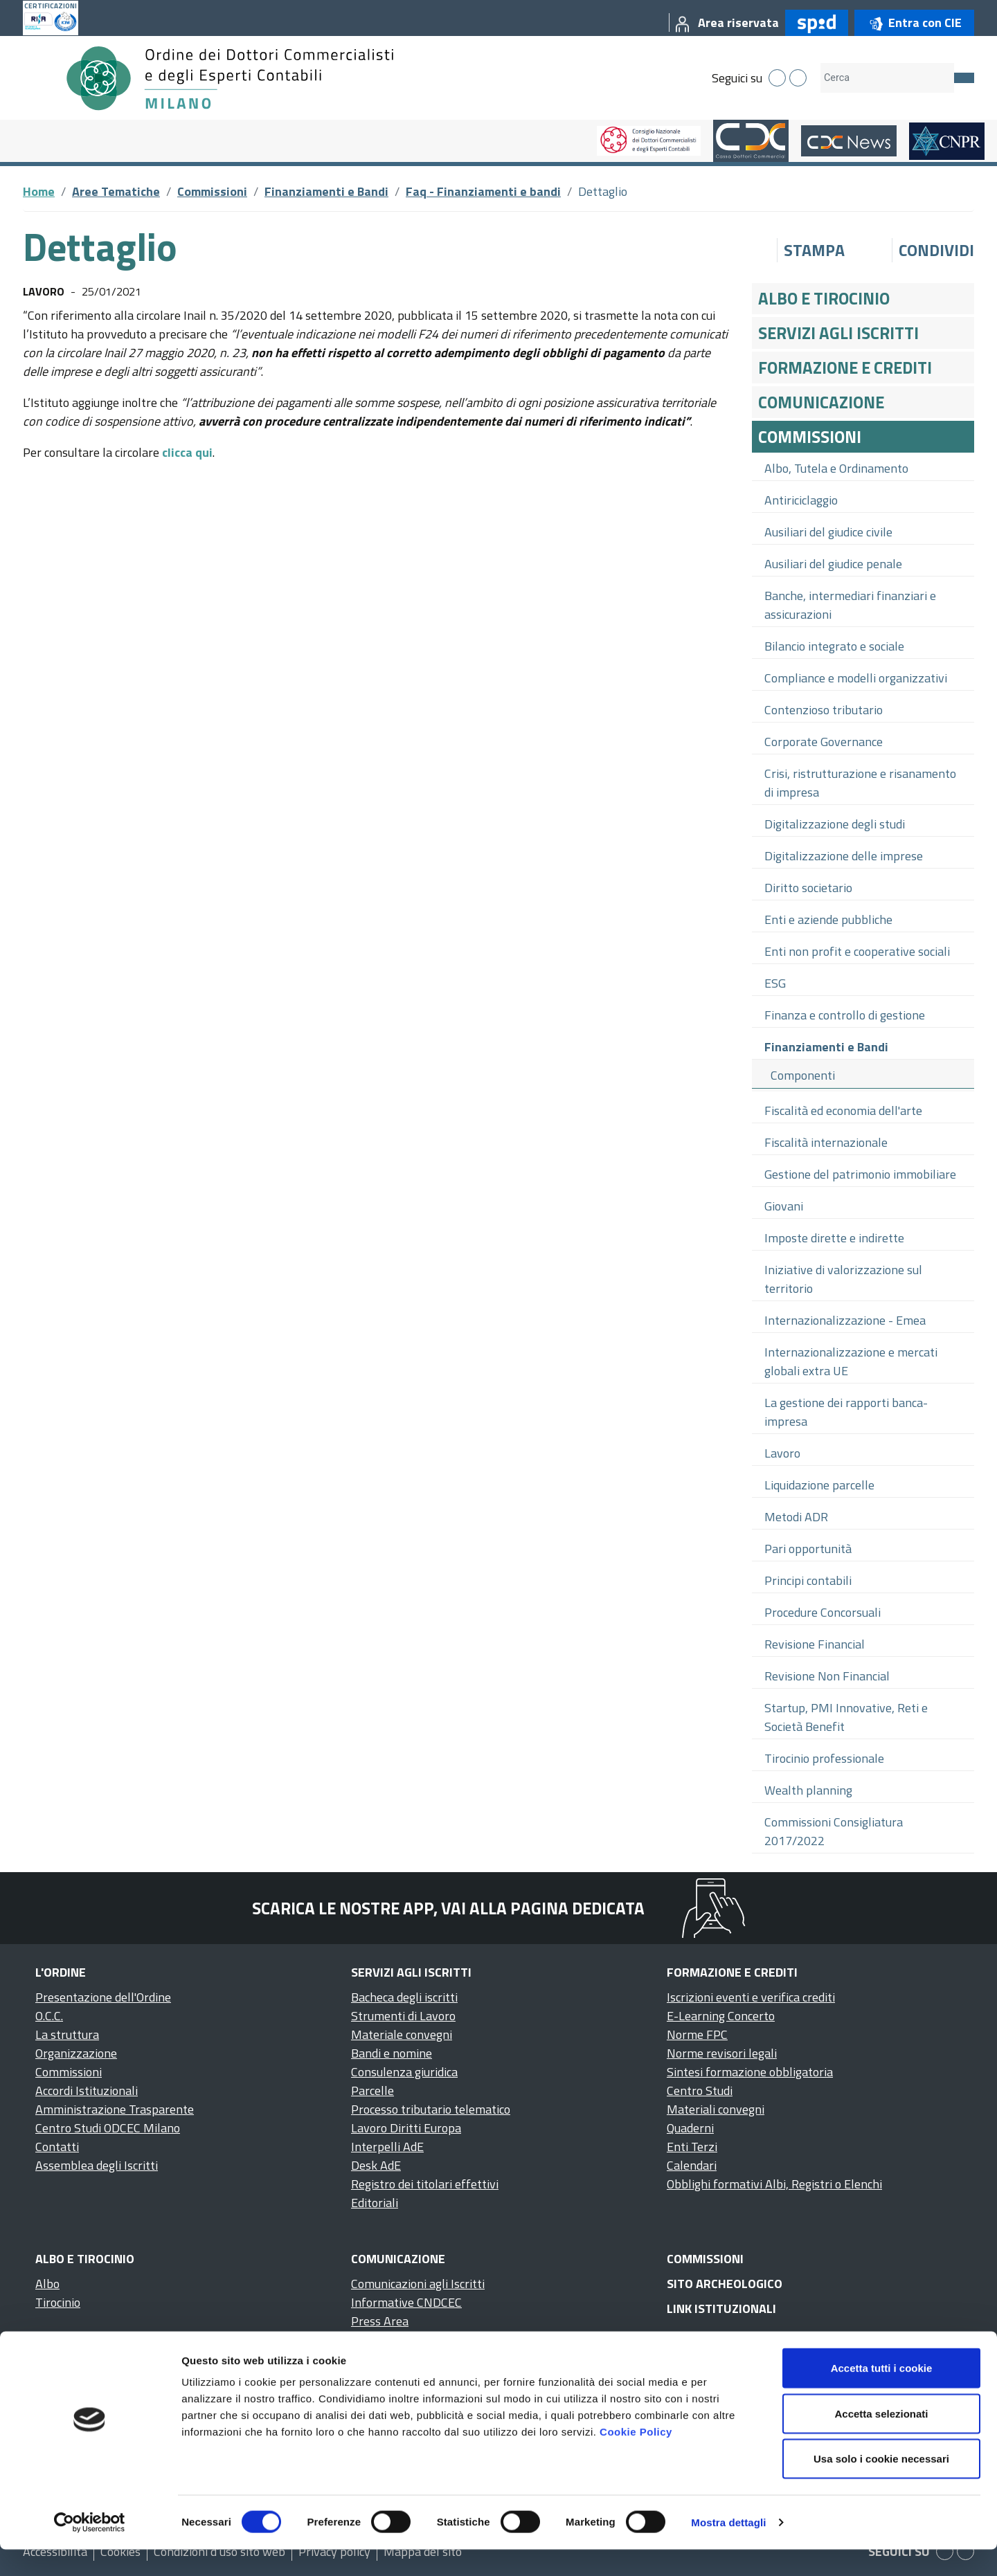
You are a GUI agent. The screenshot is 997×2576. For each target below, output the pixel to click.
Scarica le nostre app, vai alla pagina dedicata (448, 1908)
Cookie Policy (636, 2458)
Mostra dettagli (728, 2549)
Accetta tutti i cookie (882, 2394)
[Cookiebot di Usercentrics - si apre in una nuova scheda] (89, 2549)
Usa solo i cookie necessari (881, 2485)
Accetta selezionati (881, 2440)
